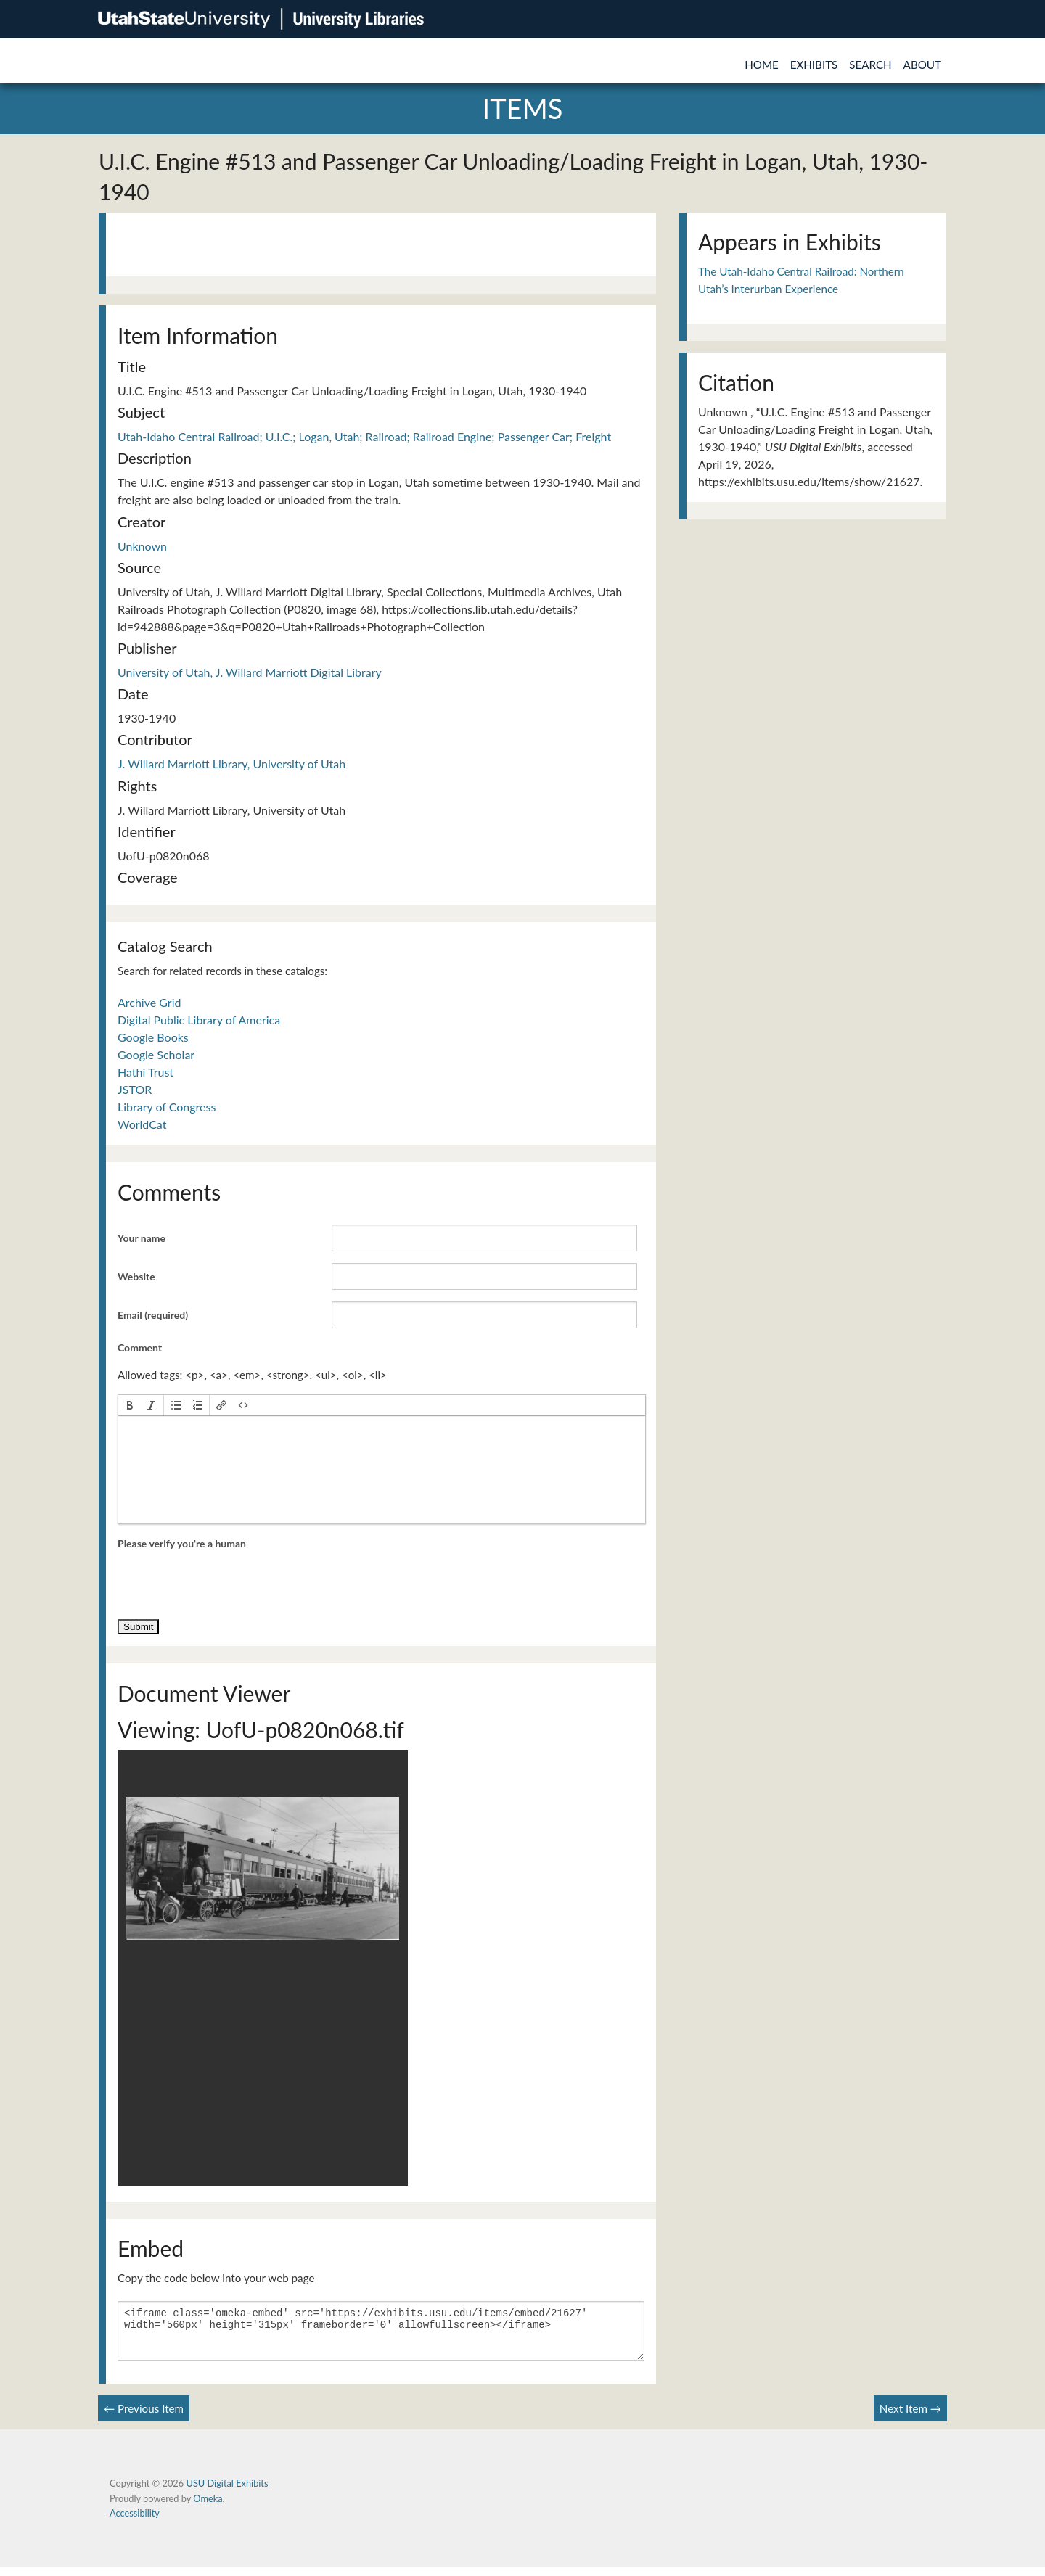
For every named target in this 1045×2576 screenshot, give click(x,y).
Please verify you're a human (182, 1543)
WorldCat (142, 1124)
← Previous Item (144, 2417)
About (922, 64)
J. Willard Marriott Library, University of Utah (231, 763)
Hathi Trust (145, 1072)
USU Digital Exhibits (227, 2492)
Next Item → (910, 2417)
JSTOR (135, 1089)
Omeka (207, 2507)
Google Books (153, 1037)
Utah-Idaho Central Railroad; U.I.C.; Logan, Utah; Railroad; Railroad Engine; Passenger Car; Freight (364, 436)
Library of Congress (167, 1107)
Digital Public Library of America (199, 1019)
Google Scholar (156, 1054)
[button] (130, 1405)
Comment (140, 1347)
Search (870, 64)
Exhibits (814, 64)
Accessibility (135, 2521)
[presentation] (129, 1405)
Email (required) (153, 1315)
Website (136, 1276)
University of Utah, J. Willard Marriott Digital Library (250, 672)
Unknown (142, 546)
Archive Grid (149, 1002)
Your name (141, 1238)
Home (762, 64)
